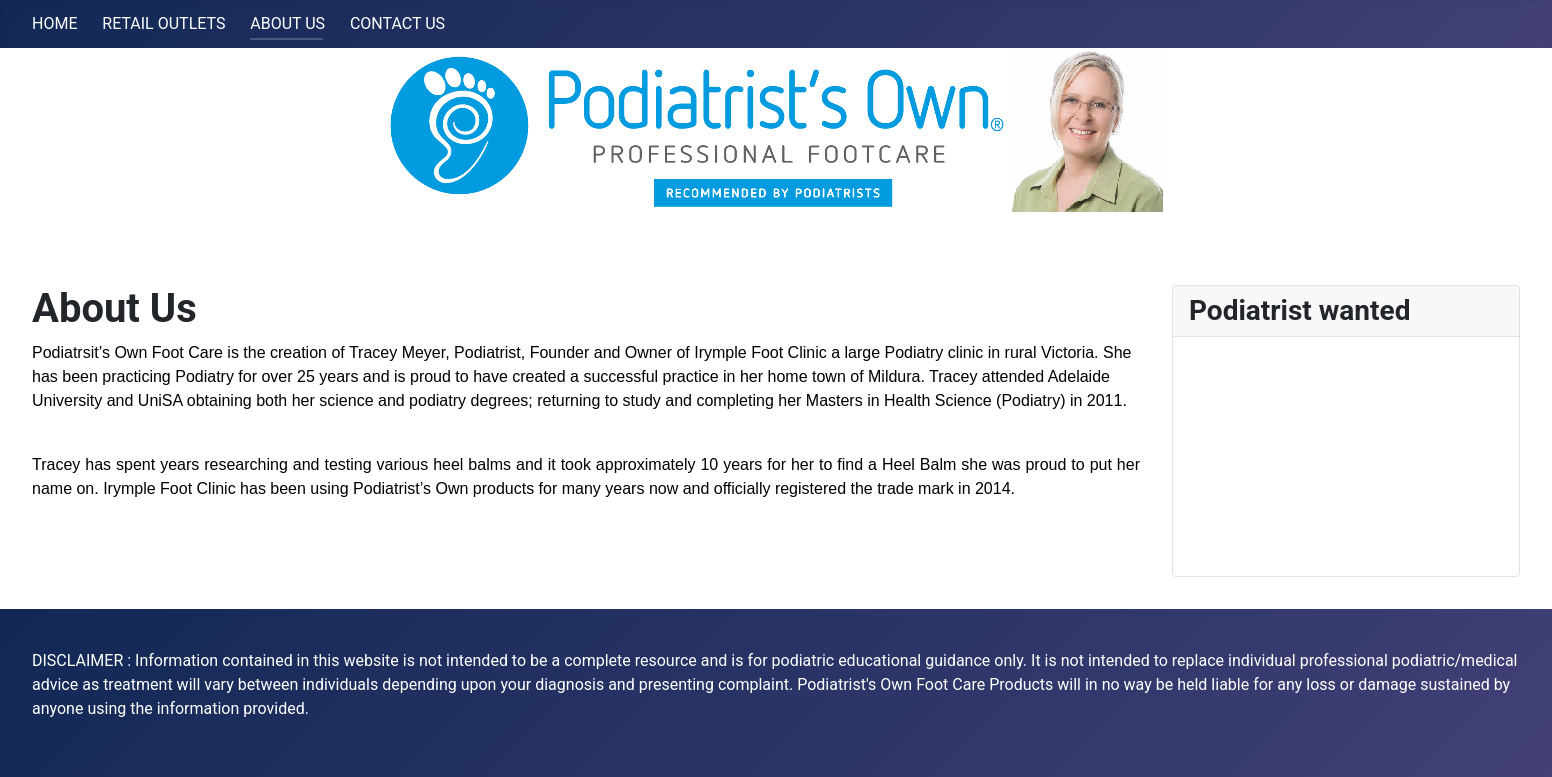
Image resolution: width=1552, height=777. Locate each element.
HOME (54, 23)
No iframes (1346, 453)
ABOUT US (287, 23)
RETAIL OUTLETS (163, 23)
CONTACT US (397, 23)
